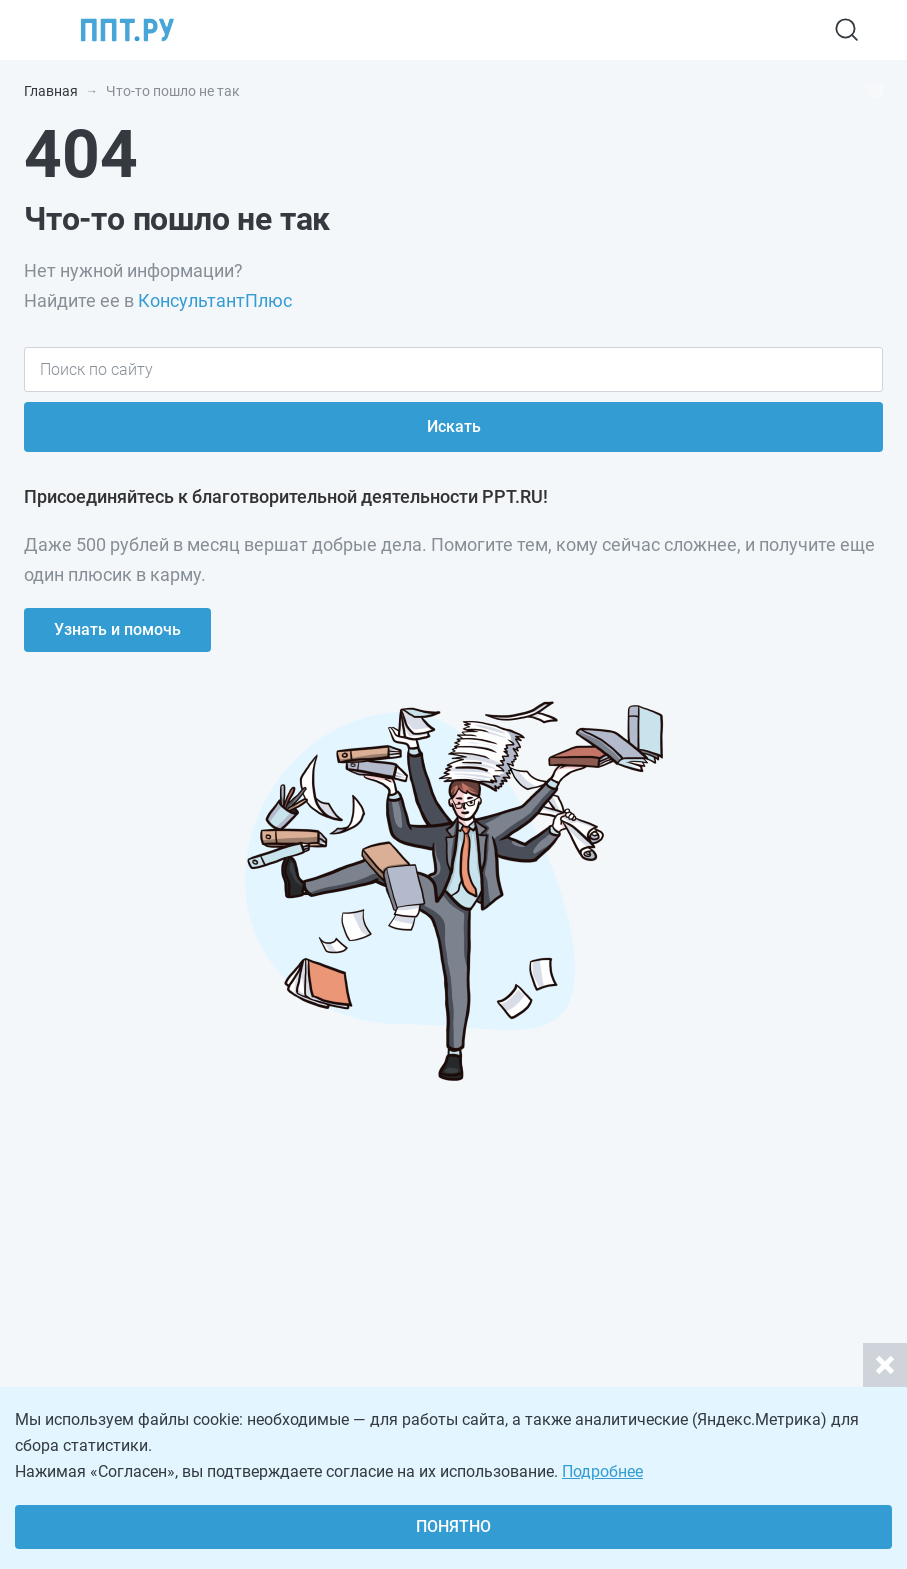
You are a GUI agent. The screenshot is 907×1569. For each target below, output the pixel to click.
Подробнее (602, 1471)
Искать (454, 426)
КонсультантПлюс (215, 300)
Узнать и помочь (117, 629)
